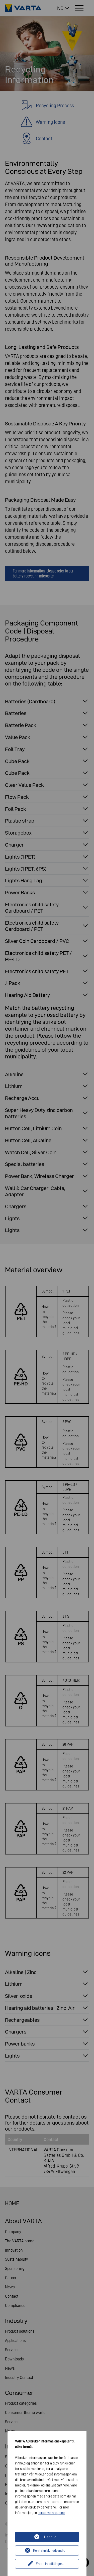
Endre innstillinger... (50, 2564)
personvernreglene (51, 2513)
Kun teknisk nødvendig (49, 2550)
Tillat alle (49, 2537)
